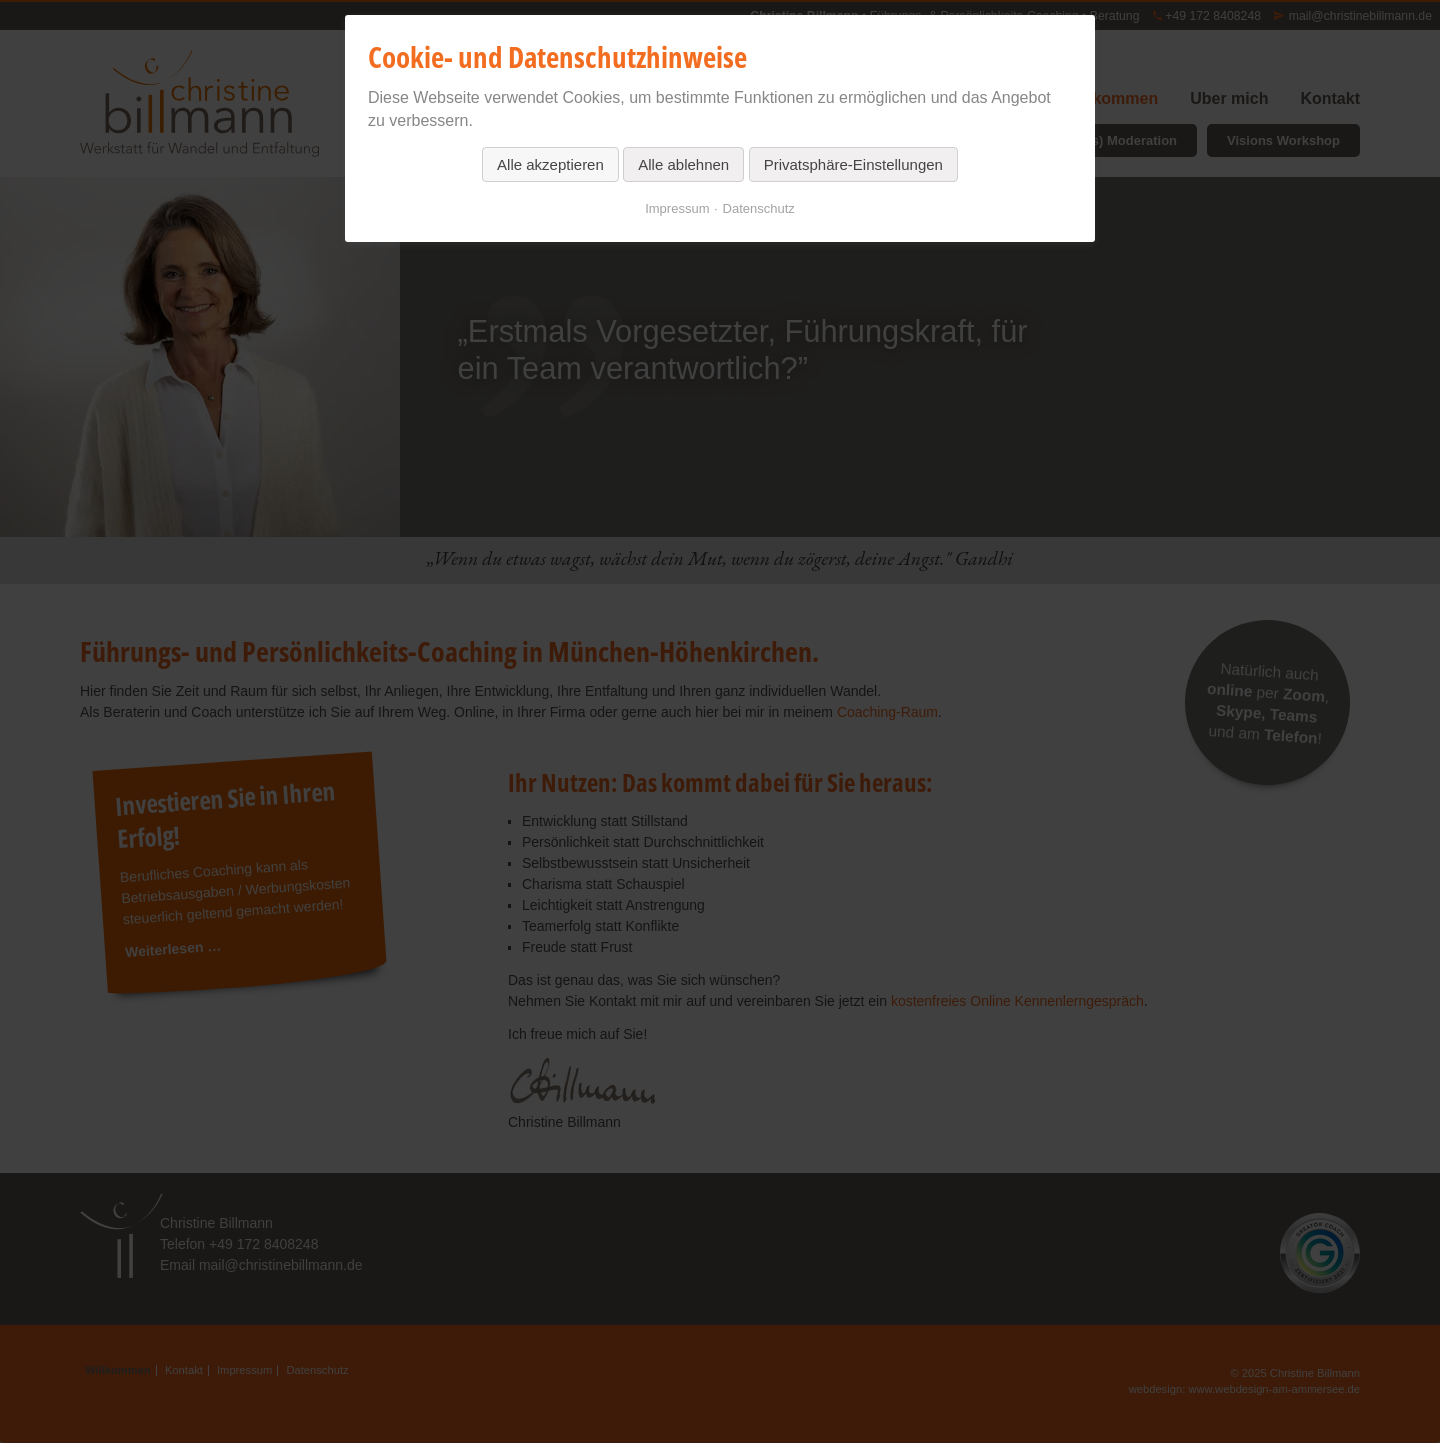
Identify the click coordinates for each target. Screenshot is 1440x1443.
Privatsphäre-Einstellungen (853, 164)
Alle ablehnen (683, 164)
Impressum (677, 208)
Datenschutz (759, 208)
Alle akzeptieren (550, 164)
